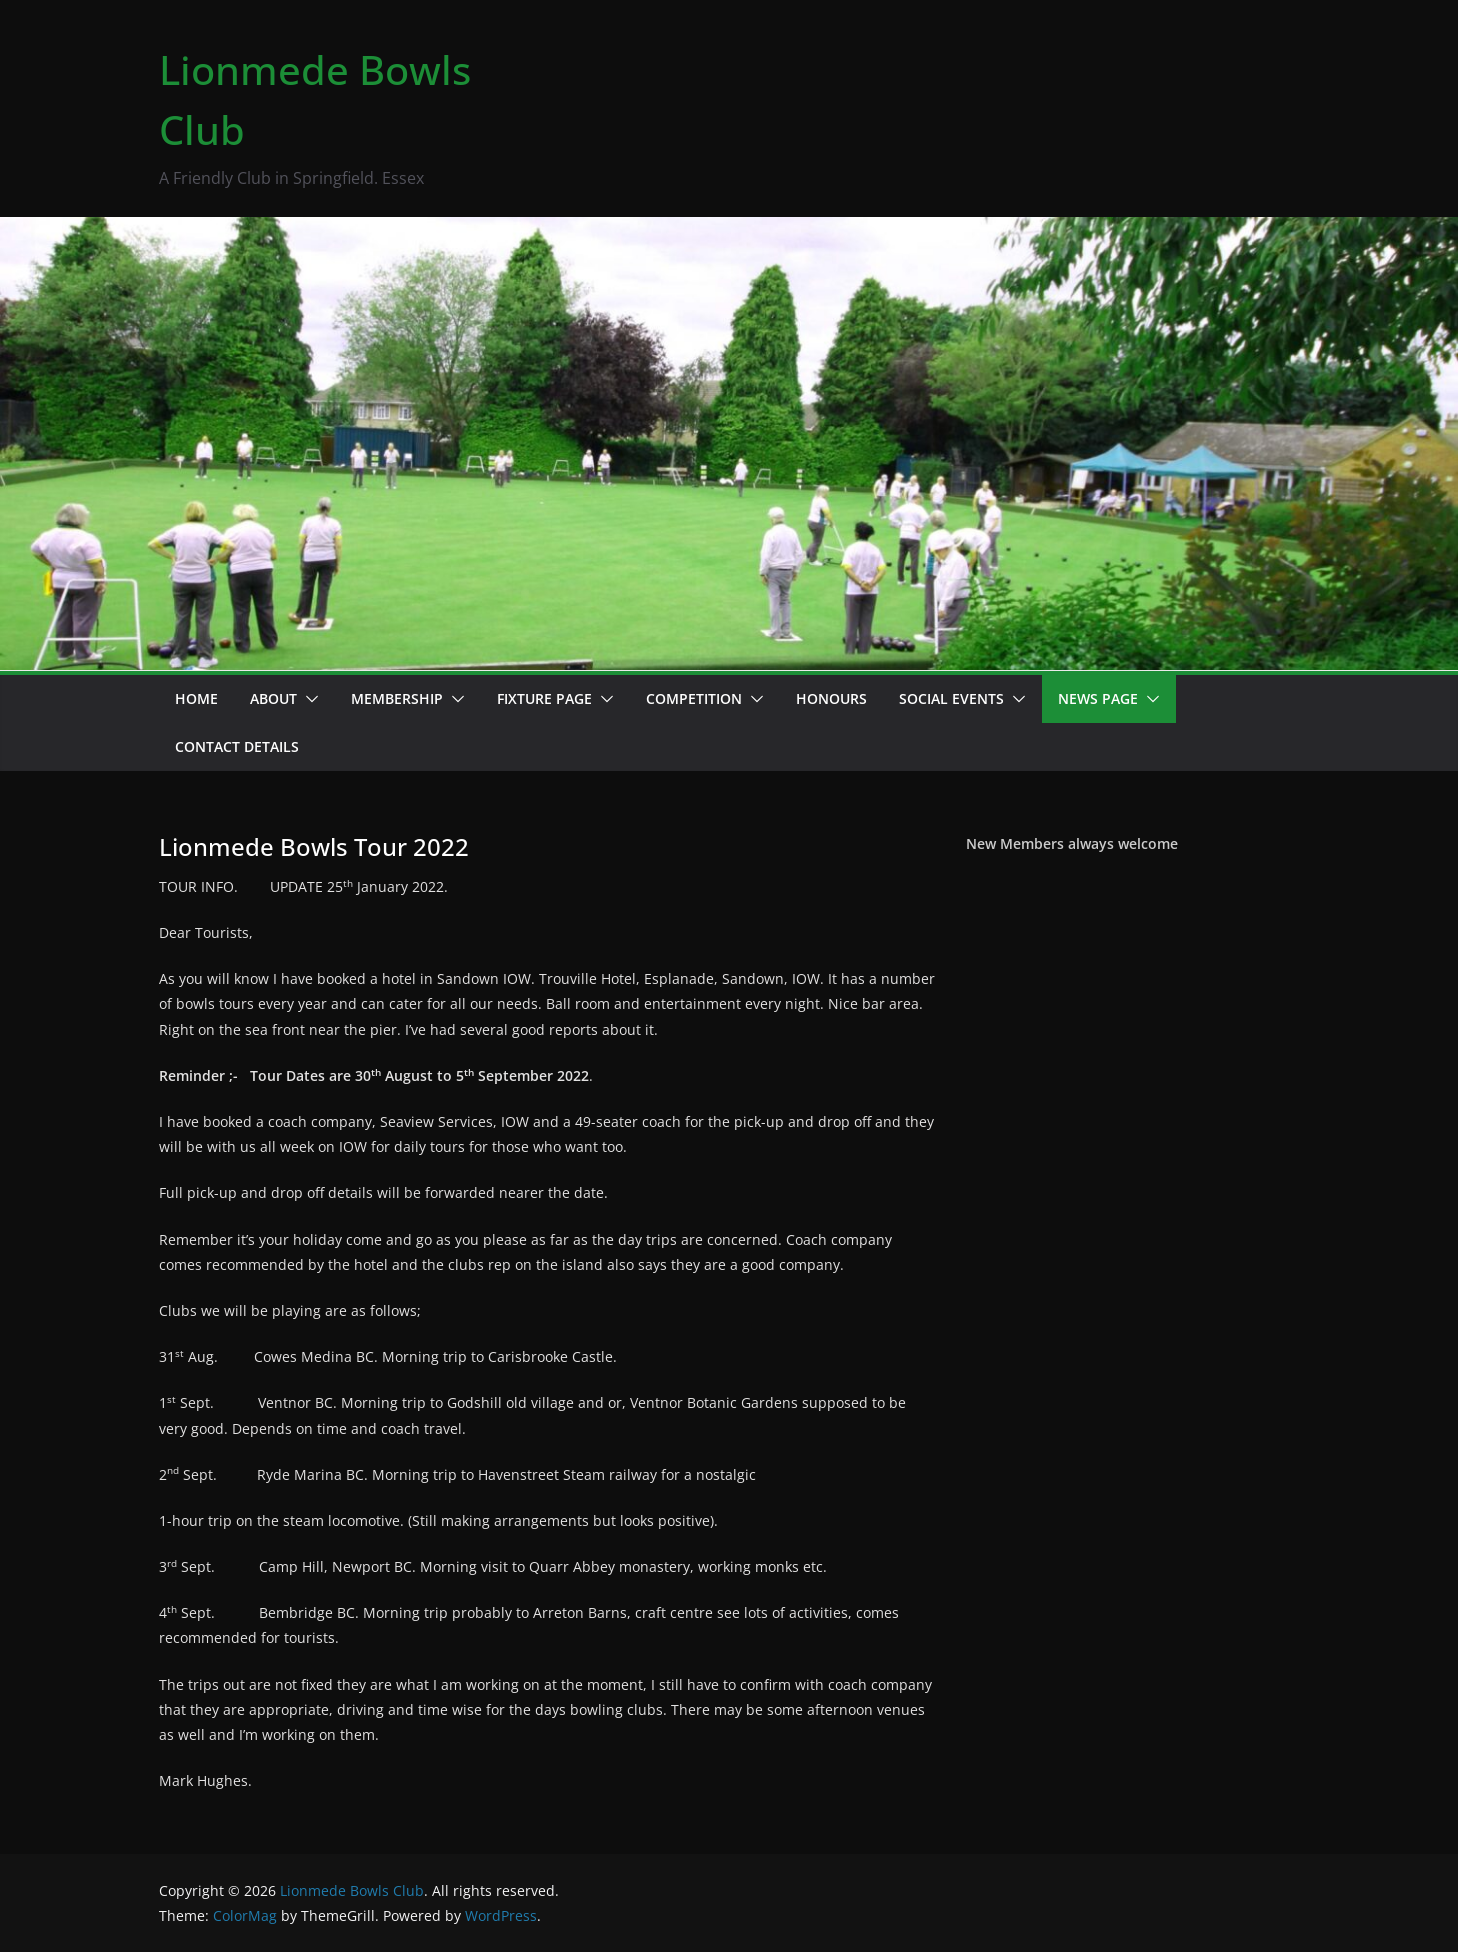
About (273, 698)
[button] (308, 699)
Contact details (237, 746)
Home (196, 698)
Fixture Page (544, 698)
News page (1098, 698)
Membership (397, 698)
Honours (831, 698)
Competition (694, 698)
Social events (951, 698)
